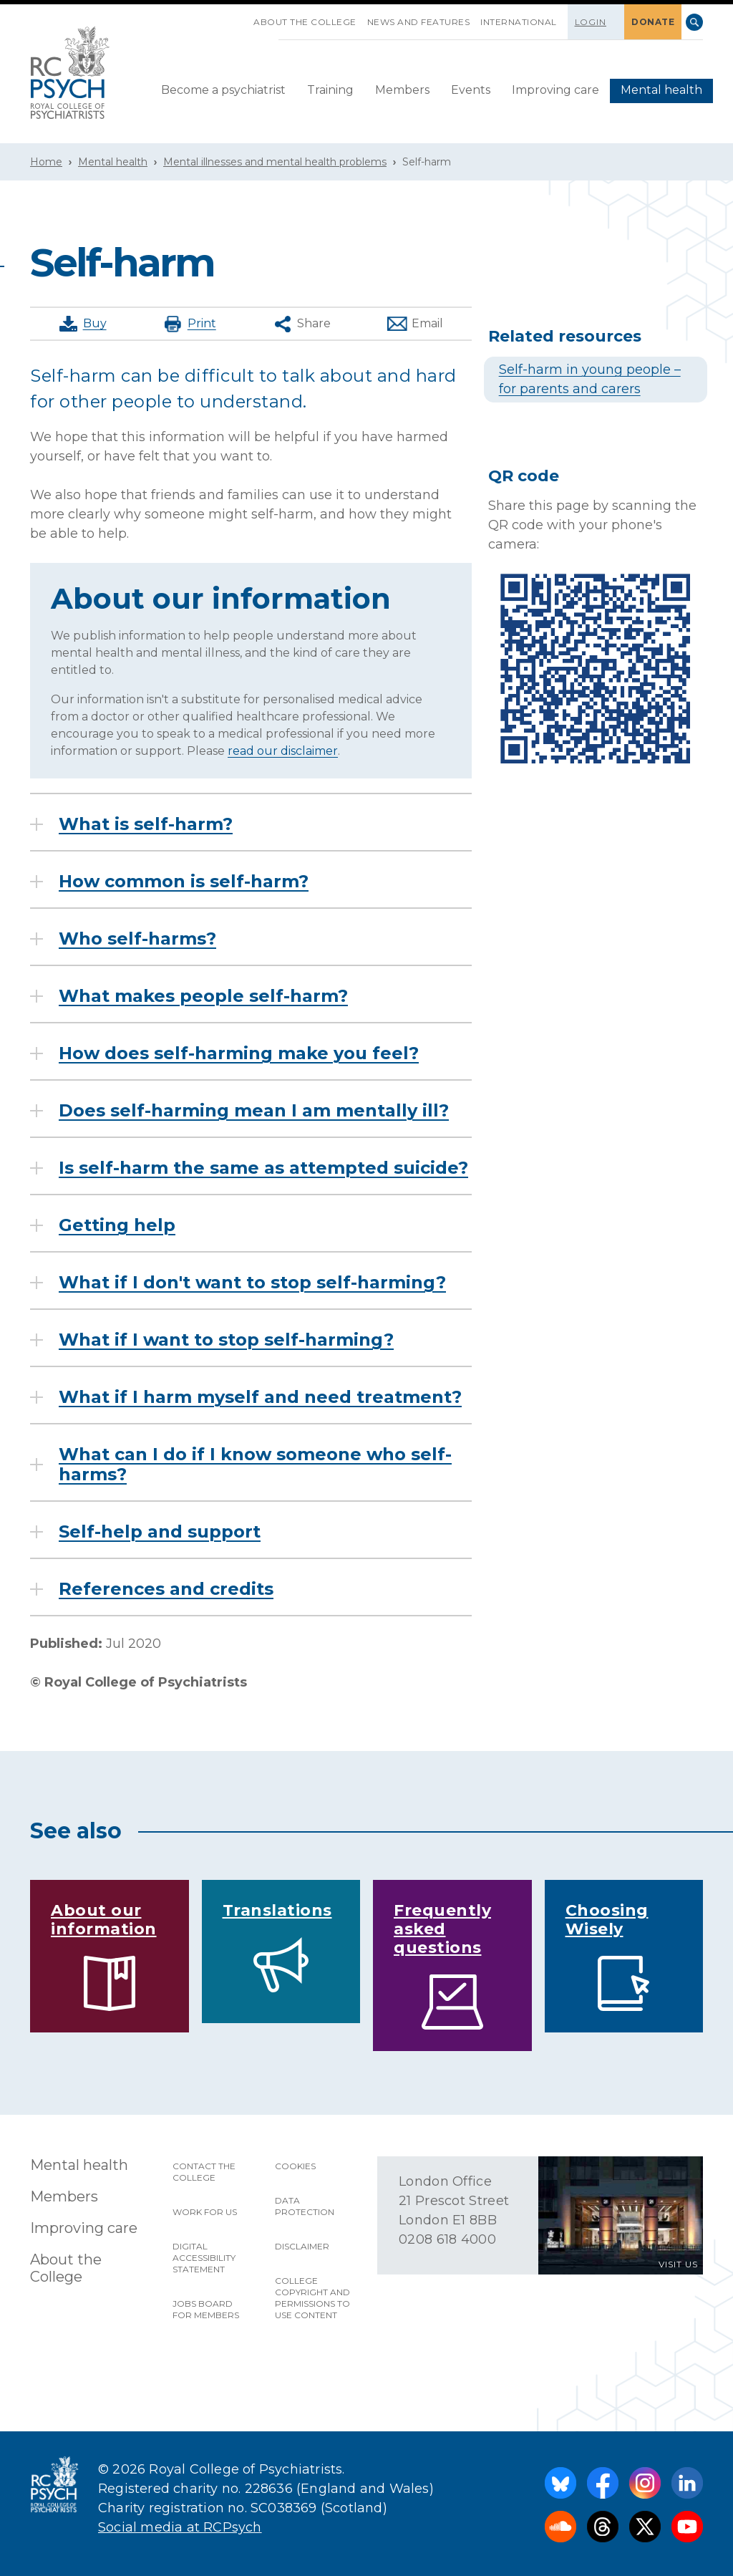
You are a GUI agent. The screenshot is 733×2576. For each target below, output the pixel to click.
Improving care (555, 90)
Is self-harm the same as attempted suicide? (263, 1168)
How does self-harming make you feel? (239, 1053)
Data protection (304, 2206)
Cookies (295, 2166)
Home (46, 161)
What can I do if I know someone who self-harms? (255, 1464)
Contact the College (204, 2172)
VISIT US (678, 2264)
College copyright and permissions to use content (312, 2297)
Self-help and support (160, 1532)
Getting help (117, 1225)
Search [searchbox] (694, 22)
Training (330, 90)
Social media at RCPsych (180, 2527)
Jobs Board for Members (206, 2309)
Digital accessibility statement (204, 2257)
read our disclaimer (283, 751)
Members (402, 90)
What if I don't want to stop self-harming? (252, 1283)
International (518, 21)
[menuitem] (223, 91)
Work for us (205, 2211)
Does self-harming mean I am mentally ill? (254, 1111)
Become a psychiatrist (223, 90)
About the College (304, 21)
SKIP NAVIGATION (242, 16)
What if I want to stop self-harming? (226, 1340)
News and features (418, 21)
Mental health (661, 90)
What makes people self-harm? (203, 996)
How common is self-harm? (184, 882)
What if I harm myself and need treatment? (260, 1397)
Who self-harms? (137, 939)
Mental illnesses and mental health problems (275, 161)
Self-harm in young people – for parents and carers (590, 379)
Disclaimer (302, 2246)
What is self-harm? (146, 824)
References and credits (166, 1589)
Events (470, 90)
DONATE (652, 21)
